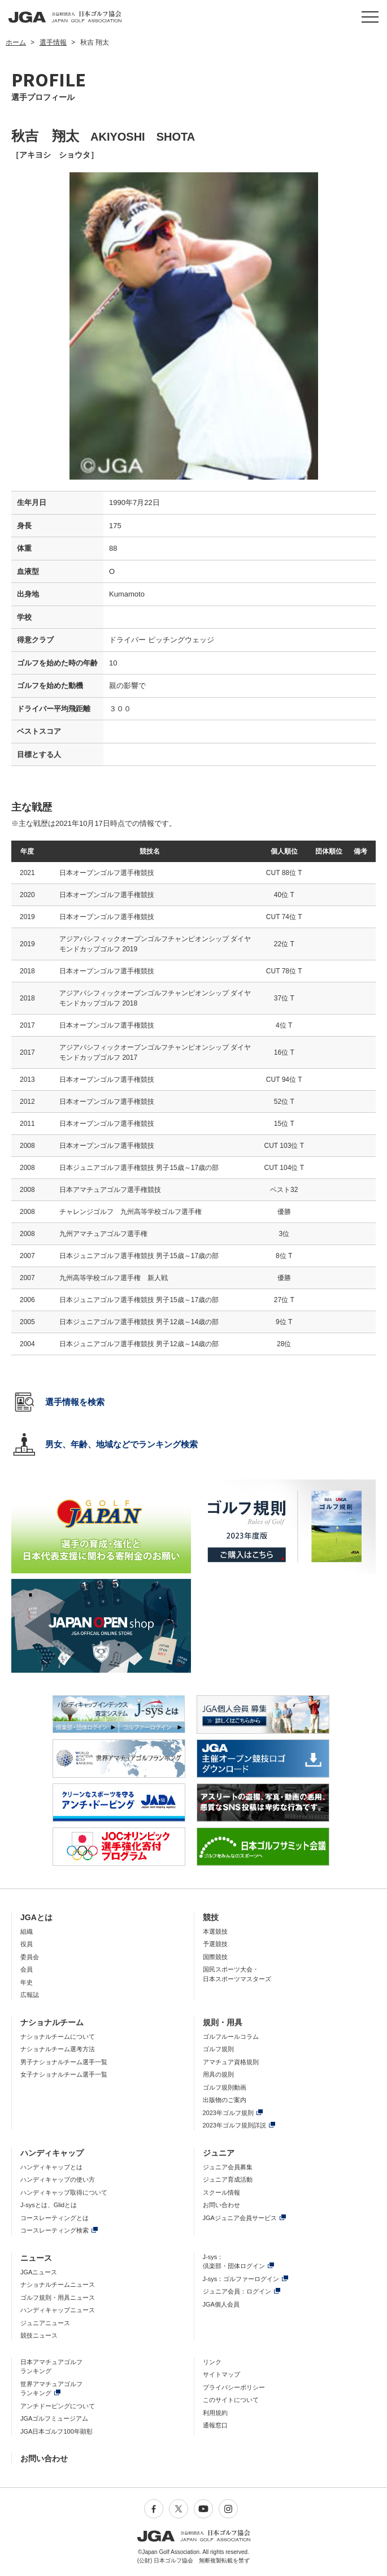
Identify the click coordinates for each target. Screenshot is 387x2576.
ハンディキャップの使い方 (57, 2179)
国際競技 (215, 1956)
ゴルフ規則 (218, 2049)
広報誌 (29, 1994)
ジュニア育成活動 (228, 2179)
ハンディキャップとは (51, 2167)
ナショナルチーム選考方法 (57, 2049)
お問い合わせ (221, 2204)
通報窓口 (215, 2425)
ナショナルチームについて (57, 2036)
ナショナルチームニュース (57, 2284)
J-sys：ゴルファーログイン (241, 2278)
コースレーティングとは (54, 2217)
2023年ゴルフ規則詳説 (234, 2125)
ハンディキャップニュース (57, 2310)
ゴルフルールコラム (231, 2036)
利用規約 (215, 2412)
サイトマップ (221, 2374)
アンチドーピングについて (57, 2406)
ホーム (16, 42)
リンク (212, 2362)
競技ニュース (39, 2335)
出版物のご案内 (224, 2099)
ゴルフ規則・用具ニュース (57, 2297)
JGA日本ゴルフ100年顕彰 (56, 2431)
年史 (26, 1982)
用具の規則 (218, 2074)
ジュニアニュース (45, 2323)
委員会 (29, 1956)
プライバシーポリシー (234, 2387)
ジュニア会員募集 (228, 2167)
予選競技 (215, 1943)
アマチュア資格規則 (231, 2062)
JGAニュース (38, 2272)
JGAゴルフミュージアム (54, 2418)
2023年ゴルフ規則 (228, 2112)
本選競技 (215, 1931)
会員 (26, 1969)
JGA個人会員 (221, 2304)
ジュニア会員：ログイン (237, 2291)
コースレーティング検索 (54, 2230)
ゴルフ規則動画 (224, 2087)
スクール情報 (221, 2192)
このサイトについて (231, 2399)
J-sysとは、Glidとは (48, 2204)
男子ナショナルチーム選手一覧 (63, 2062)
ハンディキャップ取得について (63, 2192)
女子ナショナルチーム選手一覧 (63, 2074)
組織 (26, 1931)
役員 (26, 1943)
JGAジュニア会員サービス (240, 2217)
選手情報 (53, 42)
